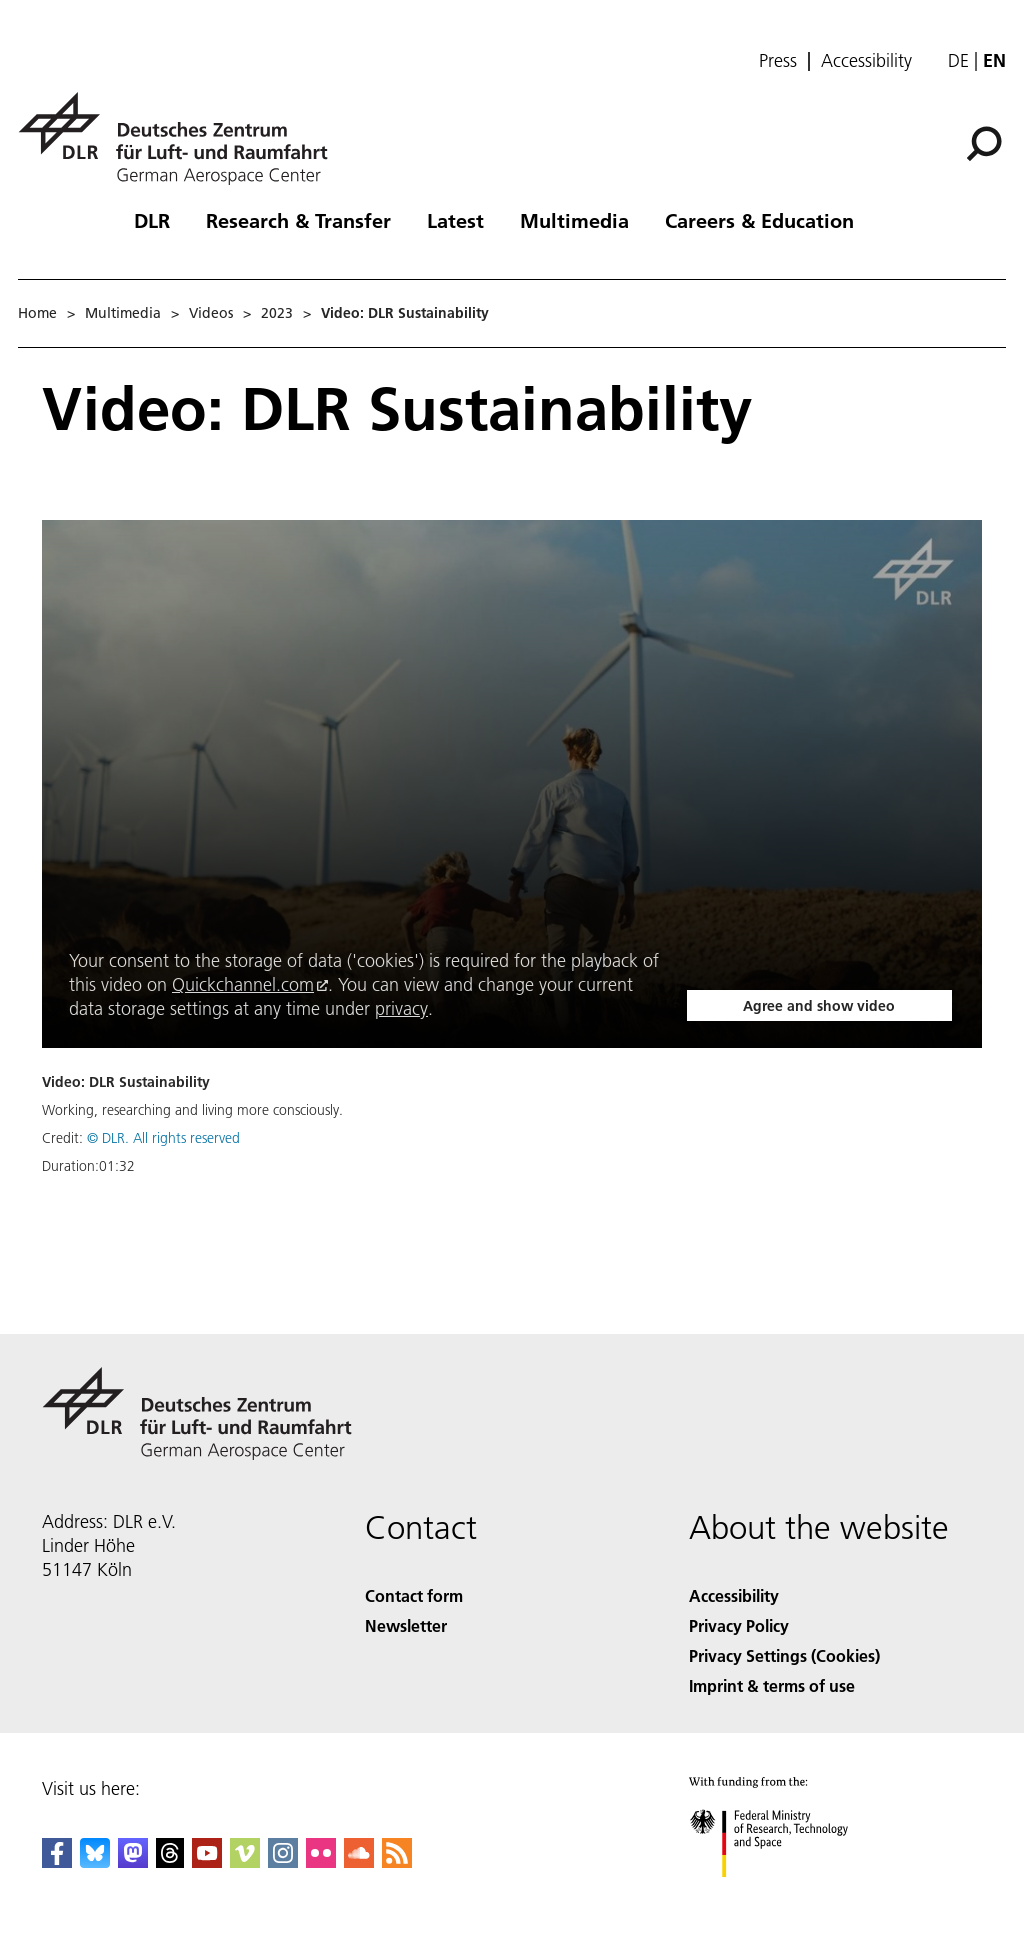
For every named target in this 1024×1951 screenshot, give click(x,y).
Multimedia (574, 220)
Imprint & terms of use (772, 1685)
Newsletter (406, 1625)
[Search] (984, 144)
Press (778, 61)
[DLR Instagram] (283, 1861)
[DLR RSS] (397, 1861)
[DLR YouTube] (207, 1861)
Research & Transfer (298, 220)
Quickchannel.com (243, 984)
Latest (455, 220)
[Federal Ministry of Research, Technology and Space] (786, 1894)
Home (37, 313)
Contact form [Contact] (414, 1595)
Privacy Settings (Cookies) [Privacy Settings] (784, 1655)
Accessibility (866, 61)
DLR (152, 220)
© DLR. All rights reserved (163, 1138)
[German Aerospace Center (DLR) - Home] (181, 138)
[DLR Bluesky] (95, 1861)
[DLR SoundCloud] (359, 1861)
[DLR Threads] (170, 1861)
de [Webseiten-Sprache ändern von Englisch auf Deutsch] (958, 60)
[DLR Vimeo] (245, 1861)
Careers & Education (759, 220)
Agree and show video (819, 1006)
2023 (277, 313)
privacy (401, 1008)
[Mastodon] (133, 1861)
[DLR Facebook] (57, 1861)
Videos (211, 313)
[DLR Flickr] (321, 1861)
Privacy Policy (739, 1625)
